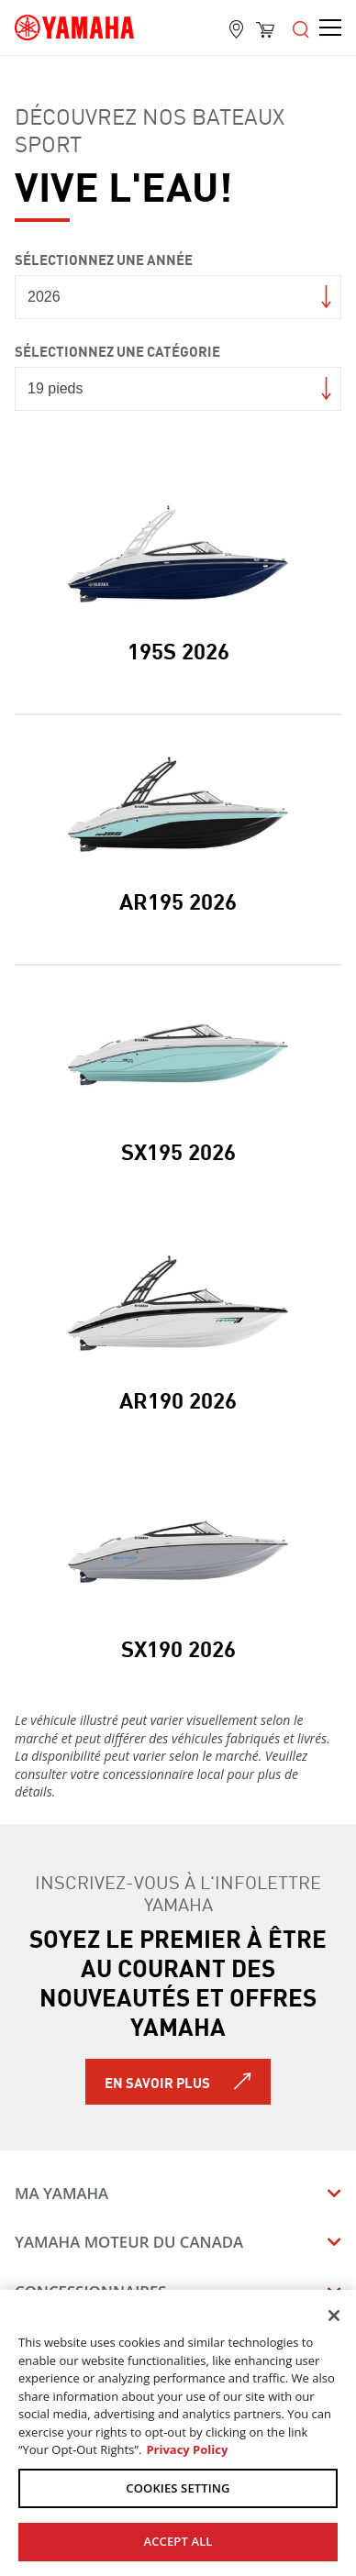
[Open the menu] (301, 27)
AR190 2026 (178, 1398)
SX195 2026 (178, 1150)
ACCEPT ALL (177, 2541)
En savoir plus (157, 2082)
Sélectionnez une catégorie (117, 349)
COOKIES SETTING (177, 2488)
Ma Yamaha (61, 2193)
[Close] (334, 2315)
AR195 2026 (178, 899)
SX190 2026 (178, 1647)
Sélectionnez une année (104, 258)
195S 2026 (178, 649)
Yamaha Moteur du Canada (129, 2241)
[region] (178, 2433)
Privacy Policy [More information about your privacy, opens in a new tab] (187, 2449)
